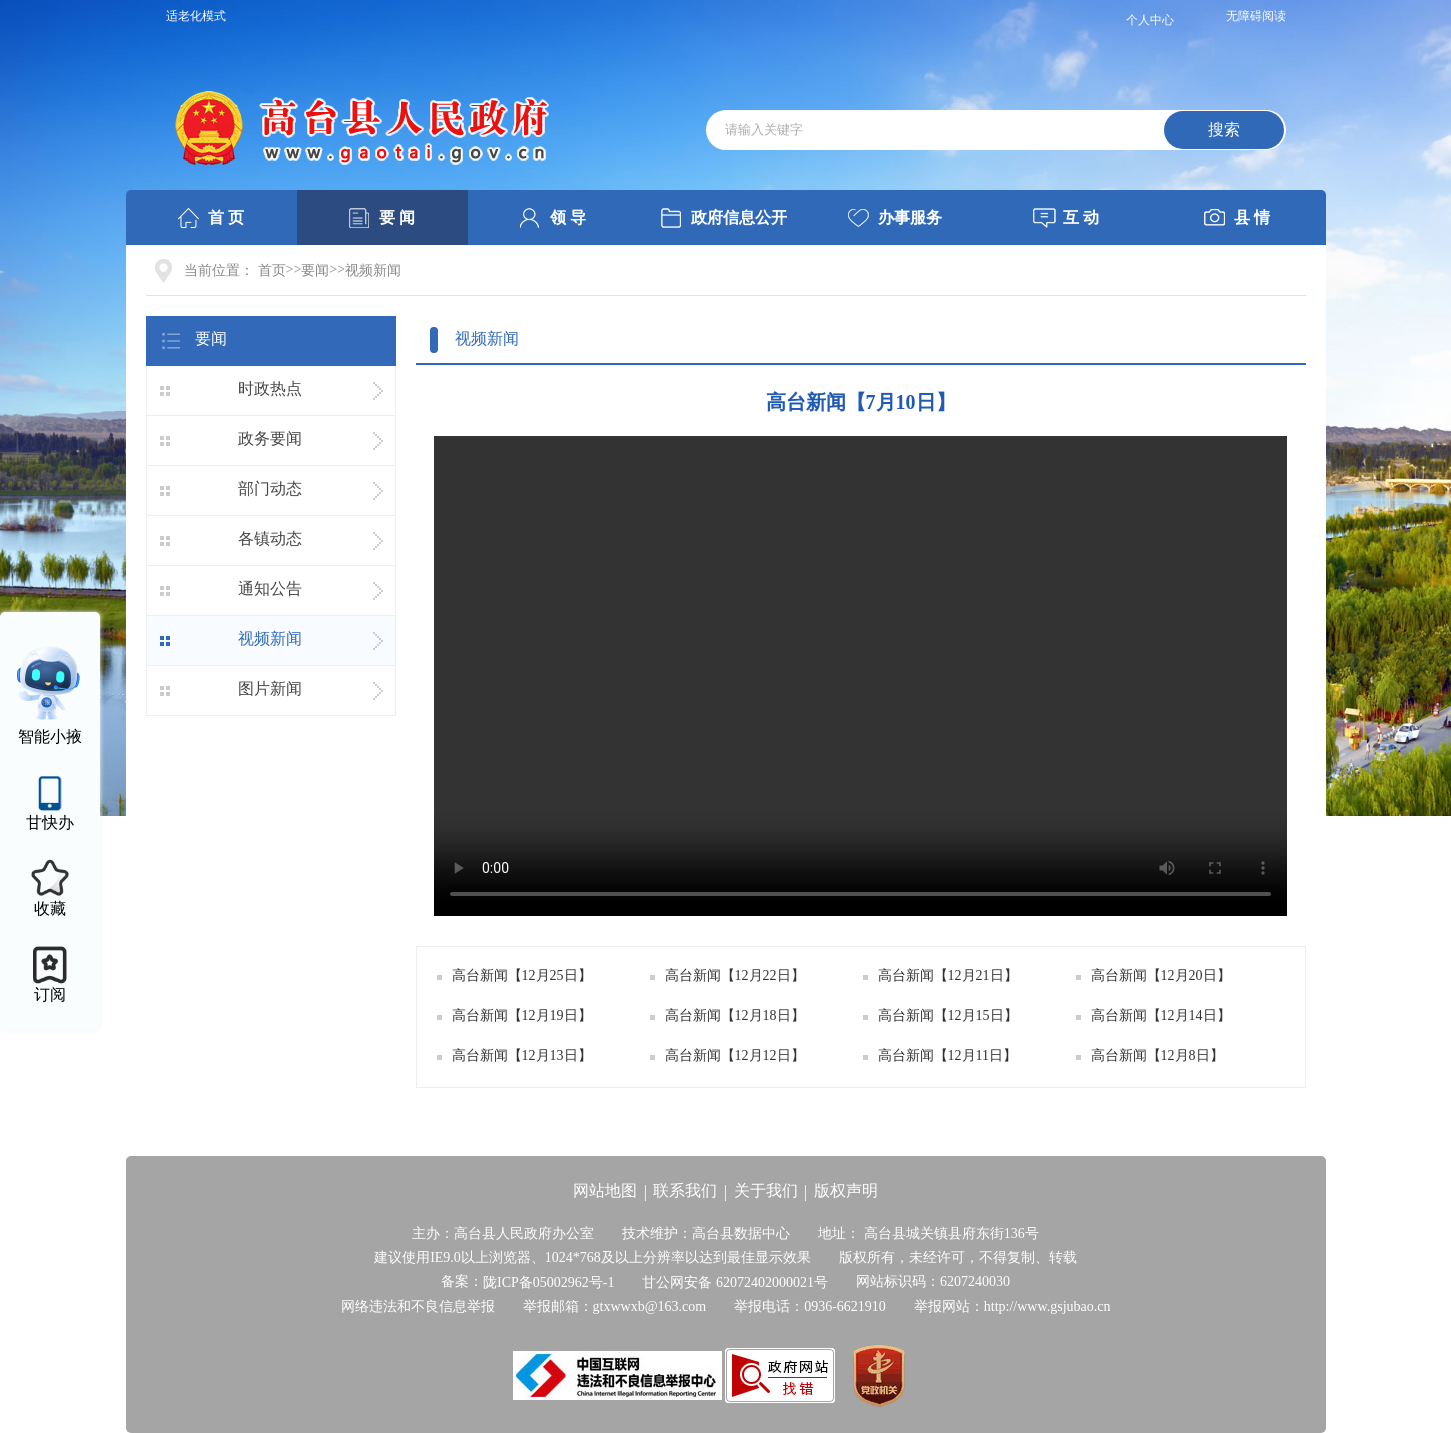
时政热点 (270, 388)
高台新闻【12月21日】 (948, 975)
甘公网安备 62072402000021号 (735, 1282)
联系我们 (685, 1190)
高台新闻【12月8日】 (1157, 1055)
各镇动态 (270, 538)
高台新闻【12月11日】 (947, 1055)
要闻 (315, 270)
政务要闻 (270, 438)
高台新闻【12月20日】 (1161, 975)
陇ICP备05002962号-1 (548, 1282)
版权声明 (846, 1190)
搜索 (1224, 129)
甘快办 (50, 822)
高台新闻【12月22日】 (735, 975)
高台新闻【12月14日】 (1161, 1015)
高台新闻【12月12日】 (735, 1055)
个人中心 (1150, 20)
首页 (272, 270)
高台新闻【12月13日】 (522, 1055)
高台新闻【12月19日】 (522, 1015)
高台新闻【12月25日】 (522, 975)
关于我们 (766, 1190)
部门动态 (270, 488)
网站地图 (605, 1190)
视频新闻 (373, 270)
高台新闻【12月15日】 (948, 1015)
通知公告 (270, 588)
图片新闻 (270, 688)
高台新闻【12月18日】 (735, 1015)
